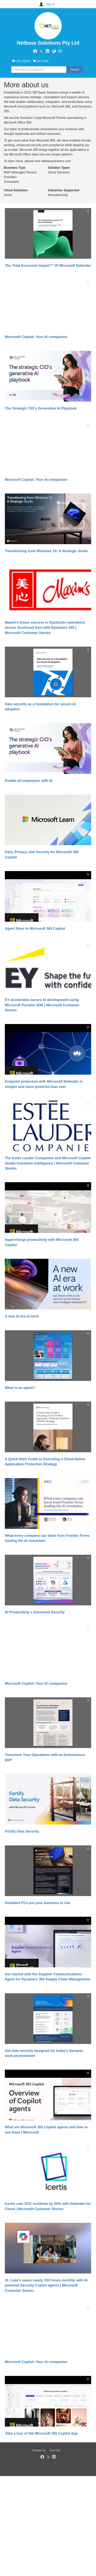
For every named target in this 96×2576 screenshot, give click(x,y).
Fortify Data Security (22, 1831)
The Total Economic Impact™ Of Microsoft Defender (48, 265)
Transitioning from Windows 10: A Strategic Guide (46, 551)
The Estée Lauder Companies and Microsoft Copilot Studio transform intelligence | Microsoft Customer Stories (48, 1163)
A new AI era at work (22, 1316)
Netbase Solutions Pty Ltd (48, 43)
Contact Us (38, 2450)
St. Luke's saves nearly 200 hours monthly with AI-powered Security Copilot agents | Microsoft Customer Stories (47, 2285)
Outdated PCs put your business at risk (37, 1903)
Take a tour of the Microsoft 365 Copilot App (41, 2433)
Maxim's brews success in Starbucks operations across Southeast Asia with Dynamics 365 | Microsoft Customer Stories (45, 628)
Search (74, 69)
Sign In (50, 4)
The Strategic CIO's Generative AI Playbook (41, 408)
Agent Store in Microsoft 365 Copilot (35, 928)
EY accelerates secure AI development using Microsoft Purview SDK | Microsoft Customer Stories (42, 1005)
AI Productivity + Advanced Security (35, 1612)
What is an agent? (20, 1388)
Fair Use (55, 2450)
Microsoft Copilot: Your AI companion (36, 337)
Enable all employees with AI (28, 781)
